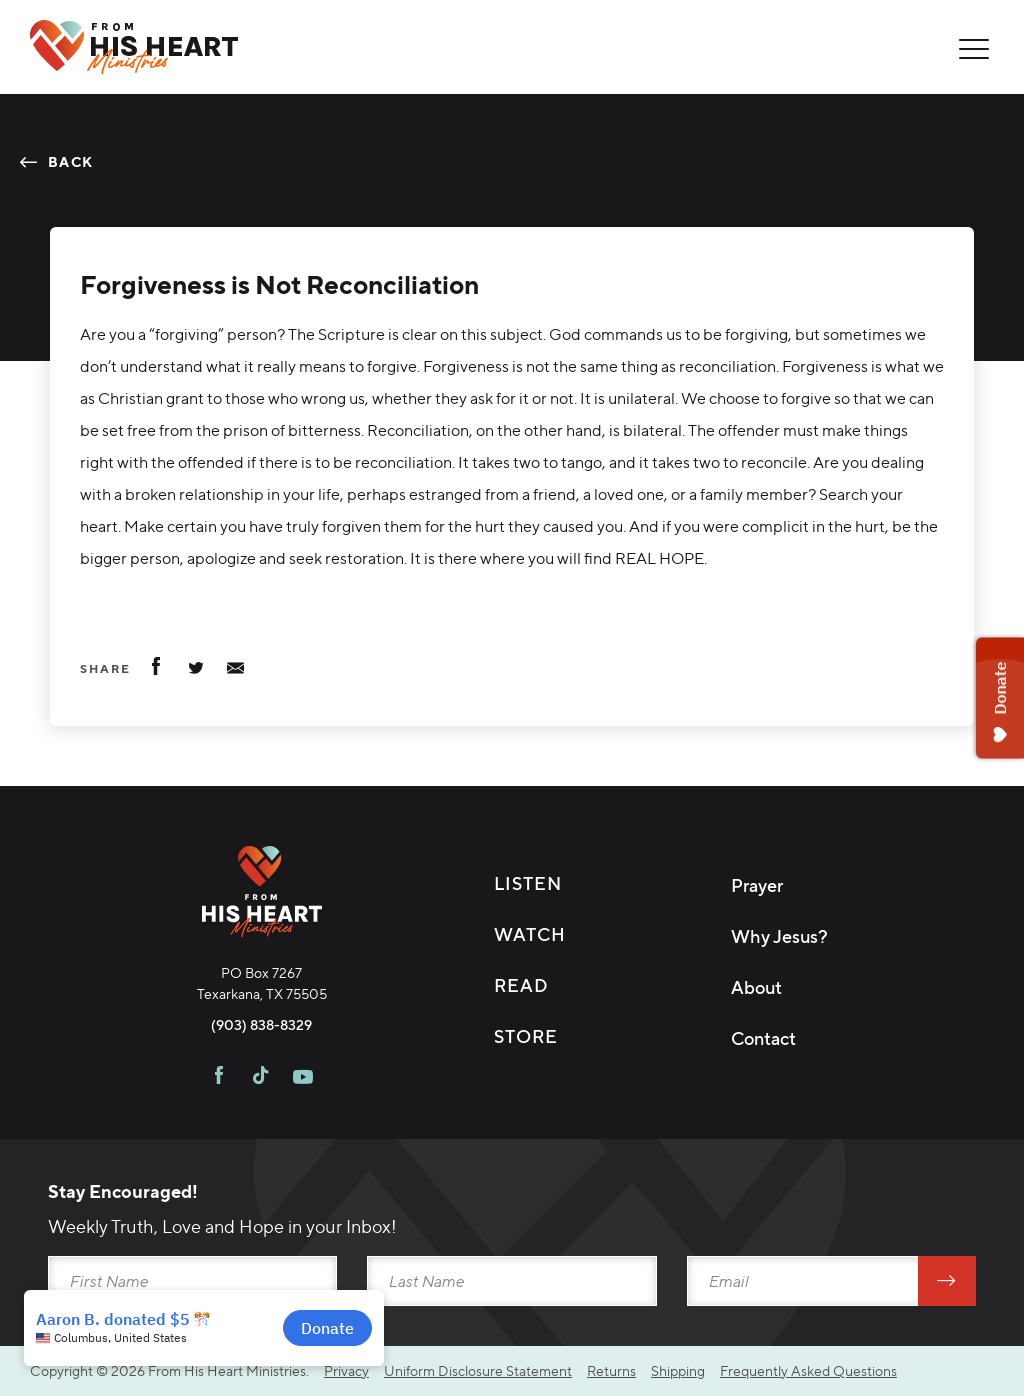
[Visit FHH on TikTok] (260, 1078)
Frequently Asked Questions (808, 1370)
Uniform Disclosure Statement (478, 1370)
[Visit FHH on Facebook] (219, 1078)
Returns (611, 1370)
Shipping (678, 1370)
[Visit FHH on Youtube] (303, 1078)
